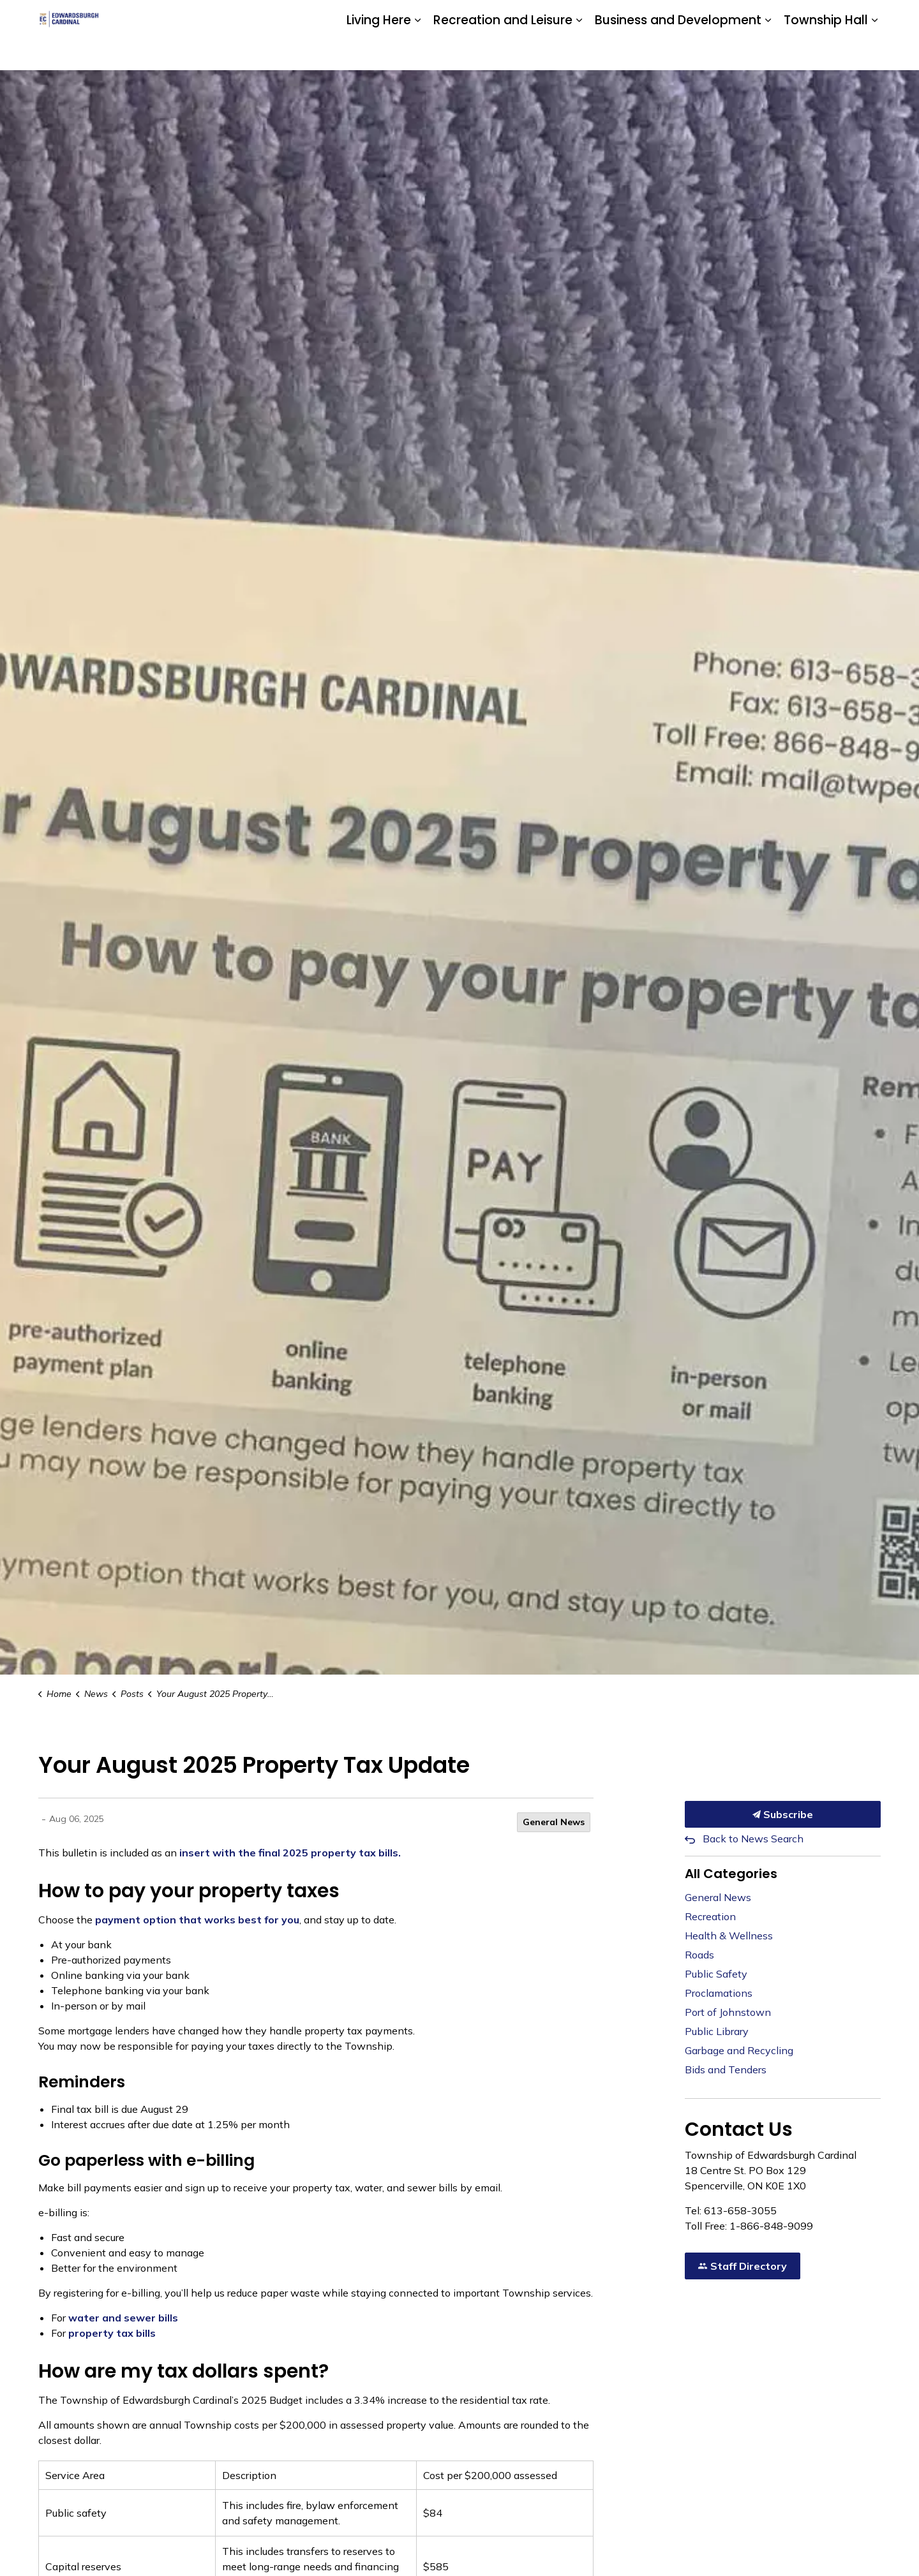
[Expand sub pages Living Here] (417, 52)
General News (554, 1822)
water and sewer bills (123, 2317)
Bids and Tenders (725, 2069)
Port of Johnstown (728, 2012)
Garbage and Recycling (739, 2050)
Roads (699, 1954)
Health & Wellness (729, 1935)
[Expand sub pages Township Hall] (874, 52)
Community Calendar (652, 17)
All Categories (731, 1874)
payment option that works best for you (197, 1919)
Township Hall (826, 52)
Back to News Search (753, 1838)
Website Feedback (805, 17)
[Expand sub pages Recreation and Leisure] (578, 52)
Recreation (710, 1916)
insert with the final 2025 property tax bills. (290, 1852)
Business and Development (678, 52)
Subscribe (783, 1814)
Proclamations (718, 1993)
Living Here (379, 52)
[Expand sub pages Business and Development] (767, 52)
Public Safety (716, 1973)
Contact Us (731, 17)
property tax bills (112, 2333)
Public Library (717, 2031)
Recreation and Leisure (502, 52)
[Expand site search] (868, 17)
